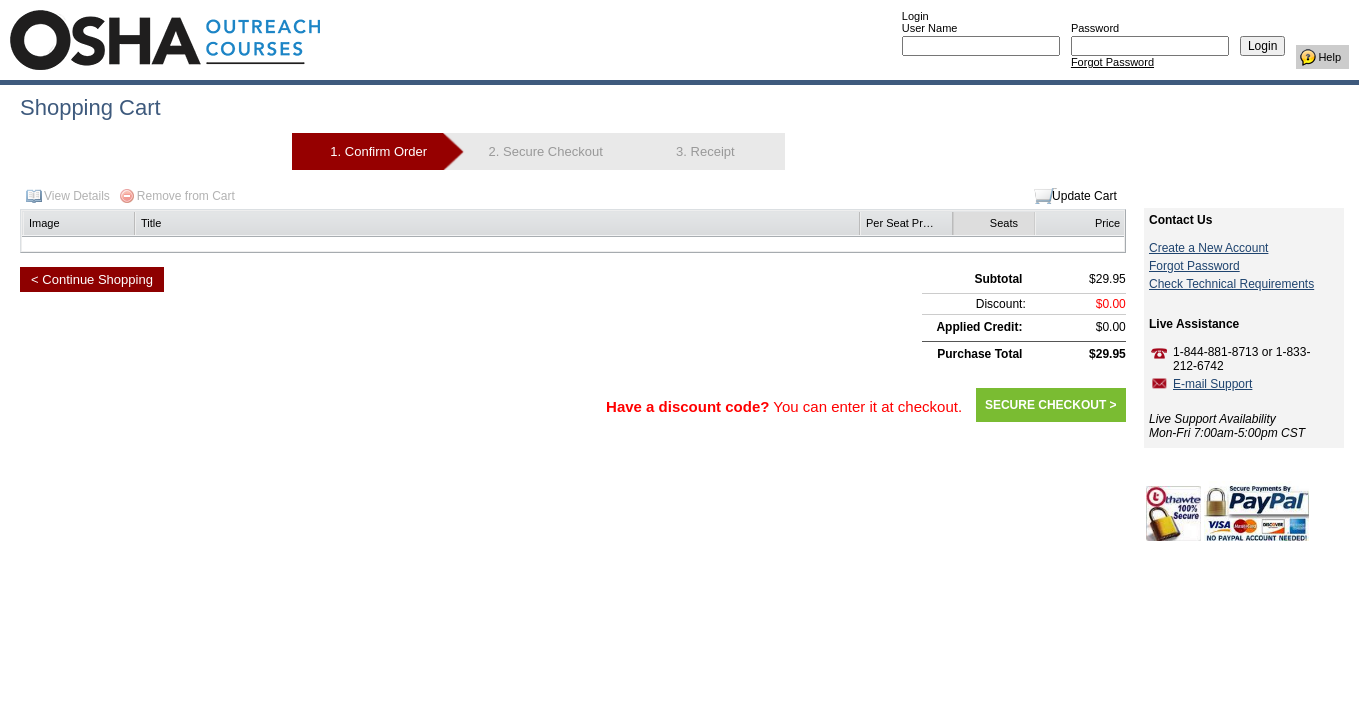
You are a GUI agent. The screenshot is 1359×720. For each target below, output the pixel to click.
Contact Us (1180, 220)
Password (1095, 28)
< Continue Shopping (92, 279)
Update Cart (1084, 196)
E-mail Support (1212, 384)
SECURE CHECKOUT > (1051, 405)
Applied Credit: (979, 327)
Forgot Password (1112, 62)
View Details (77, 196)
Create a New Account (1208, 248)
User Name (930, 28)
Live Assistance (1194, 324)
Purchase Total (979, 354)
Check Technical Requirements (1231, 284)
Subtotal (998, 279)
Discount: (1001, 304)
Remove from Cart (186, 196)
